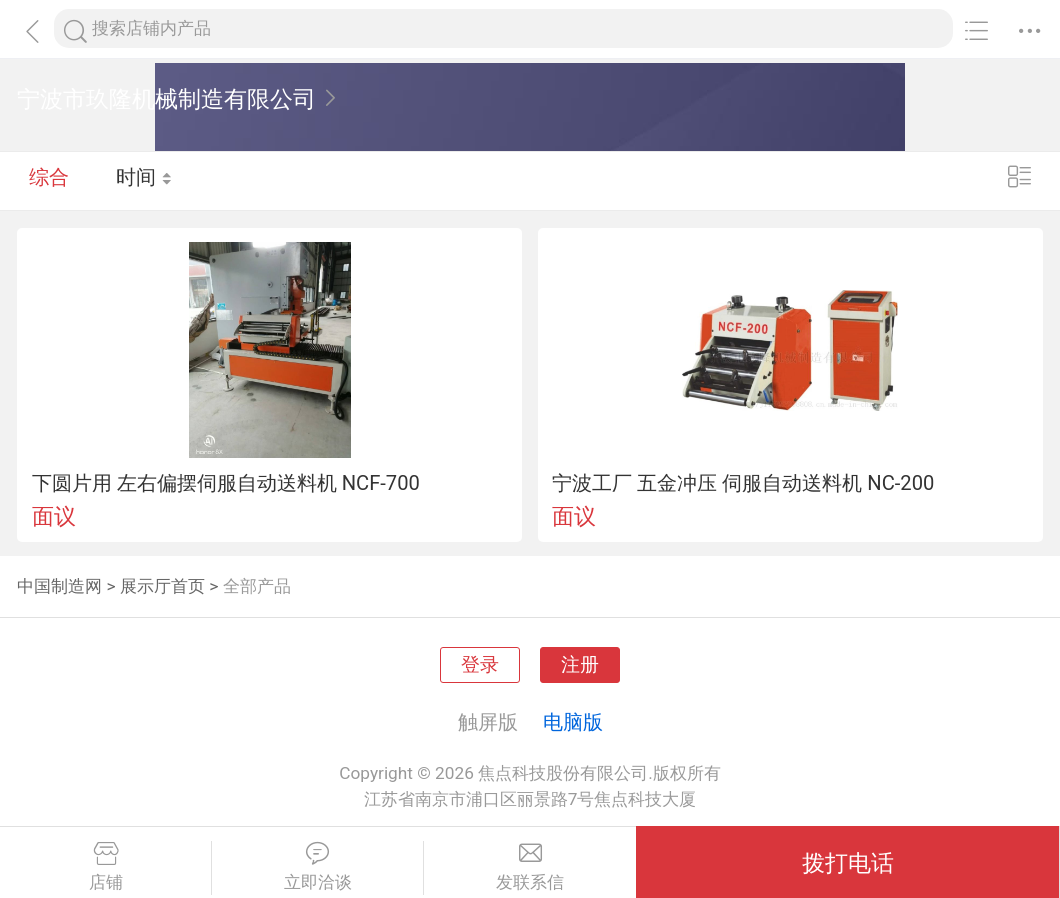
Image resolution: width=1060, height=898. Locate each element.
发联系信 (530, 867)
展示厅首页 (162, 586)
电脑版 (573, 722)
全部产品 (257, 586)
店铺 (105, 867)
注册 (580, 665)
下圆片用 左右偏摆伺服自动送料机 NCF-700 (226, 483)
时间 (144, 180)
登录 (480, 665)
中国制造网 (59, 586)
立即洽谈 (317, 867)
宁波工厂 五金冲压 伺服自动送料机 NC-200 (743, 483)
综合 (49, 180)
